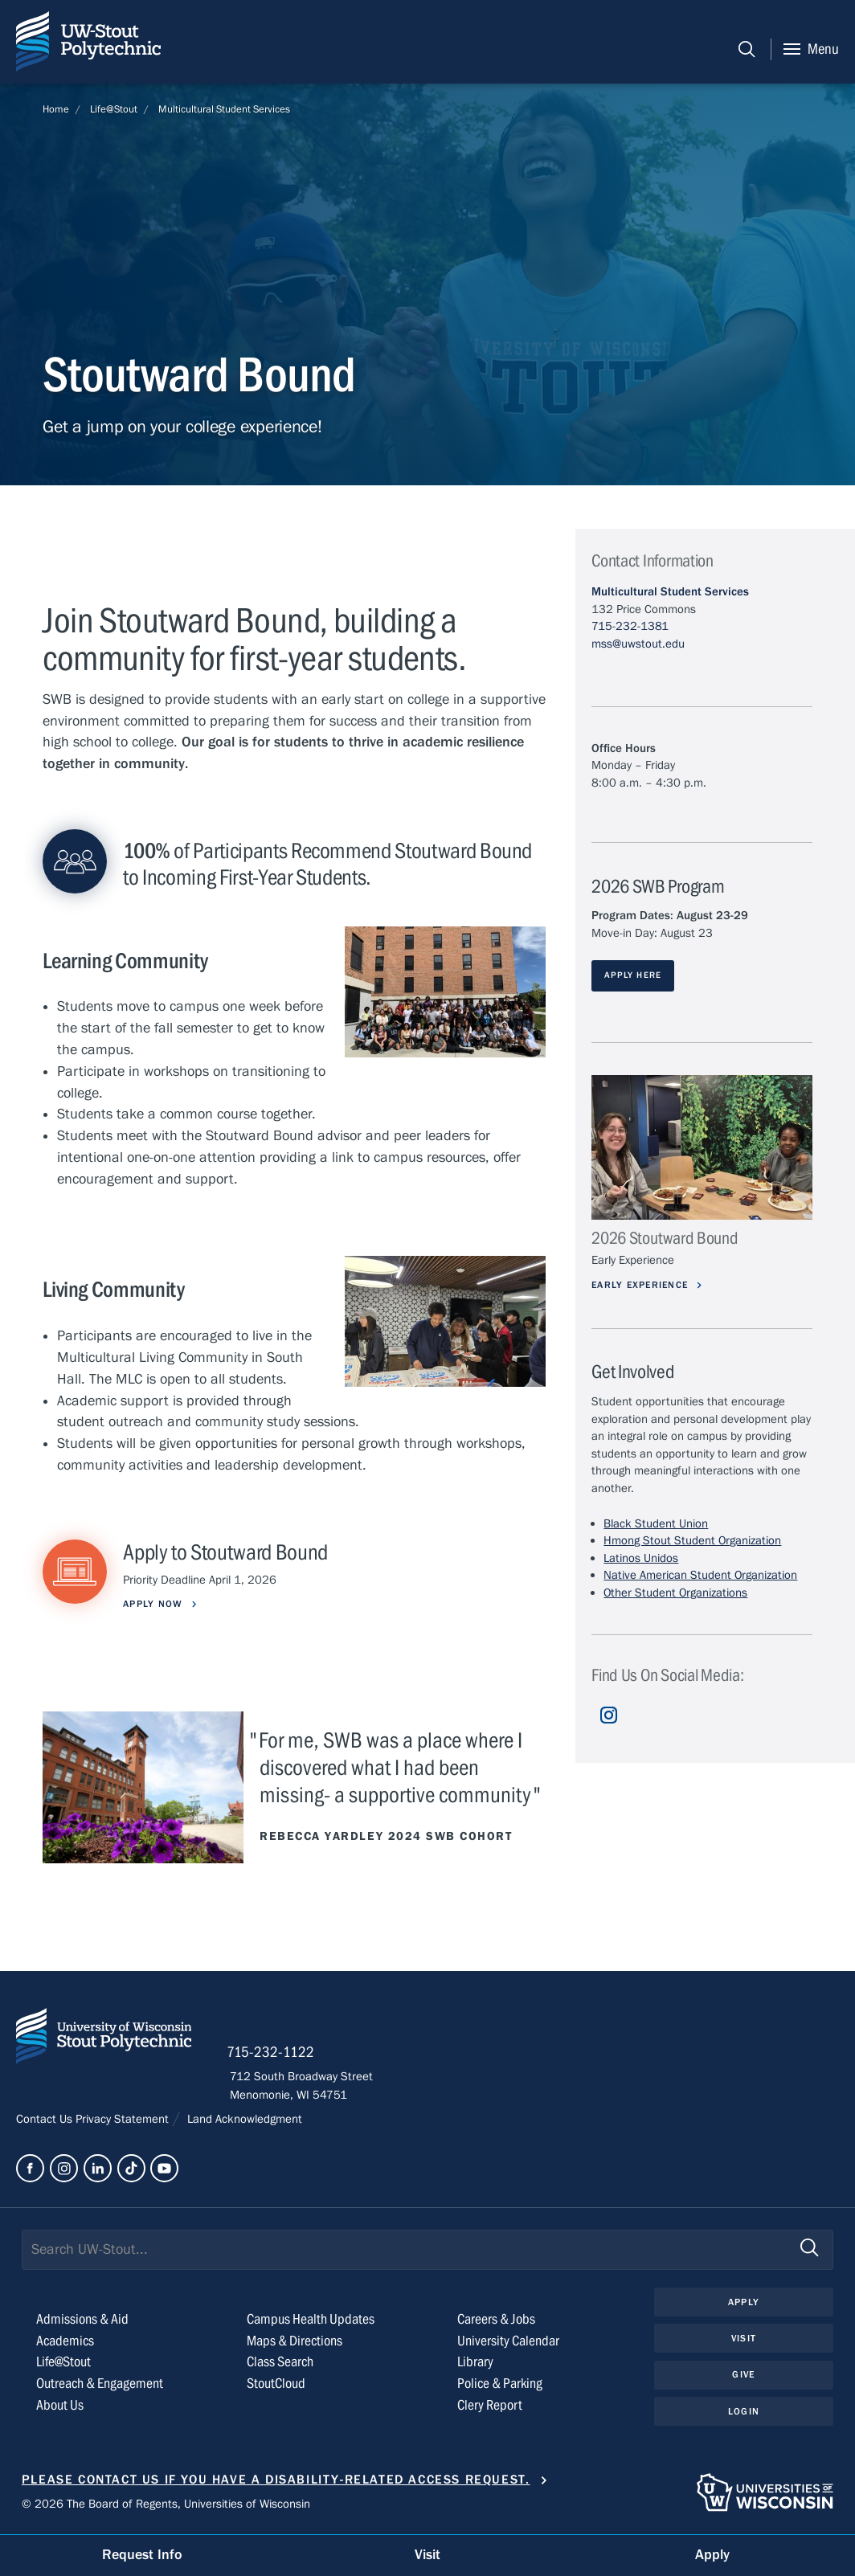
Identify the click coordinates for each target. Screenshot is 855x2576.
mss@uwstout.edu (638, 643)
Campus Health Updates (310, 2320)
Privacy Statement (124, 2121)
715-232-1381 (630, 626)
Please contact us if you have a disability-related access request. (276, 2480)
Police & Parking (499, 2385)
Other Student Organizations (675, 1592)
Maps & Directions (294, 2341)
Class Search (280, 2363)
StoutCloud (276, 2385)
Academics (65, 2341)
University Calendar (508, 2341)
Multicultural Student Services (224, 109)
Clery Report (489, 2406)
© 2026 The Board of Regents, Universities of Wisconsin (166, 2504)
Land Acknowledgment (243, 2121)
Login (743, 2413)
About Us (60, 2406)
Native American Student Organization (700, 1575)
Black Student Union (655, 1523)
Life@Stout (113, 109)
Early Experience (644, 1284)
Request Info (142, 2554)
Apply (743, 2302)
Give (743, 2376)
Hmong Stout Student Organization (692, 1541)
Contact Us (46, 2121)
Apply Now (156, 1603)
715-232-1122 (273, 2054)
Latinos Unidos (640, 1558)
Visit (743, 2339)
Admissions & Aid (82, 2320)
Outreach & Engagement (99, 2385)
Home (56, 109)
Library (475, 2363)
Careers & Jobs (496, 2320)
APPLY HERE (632, 975)
